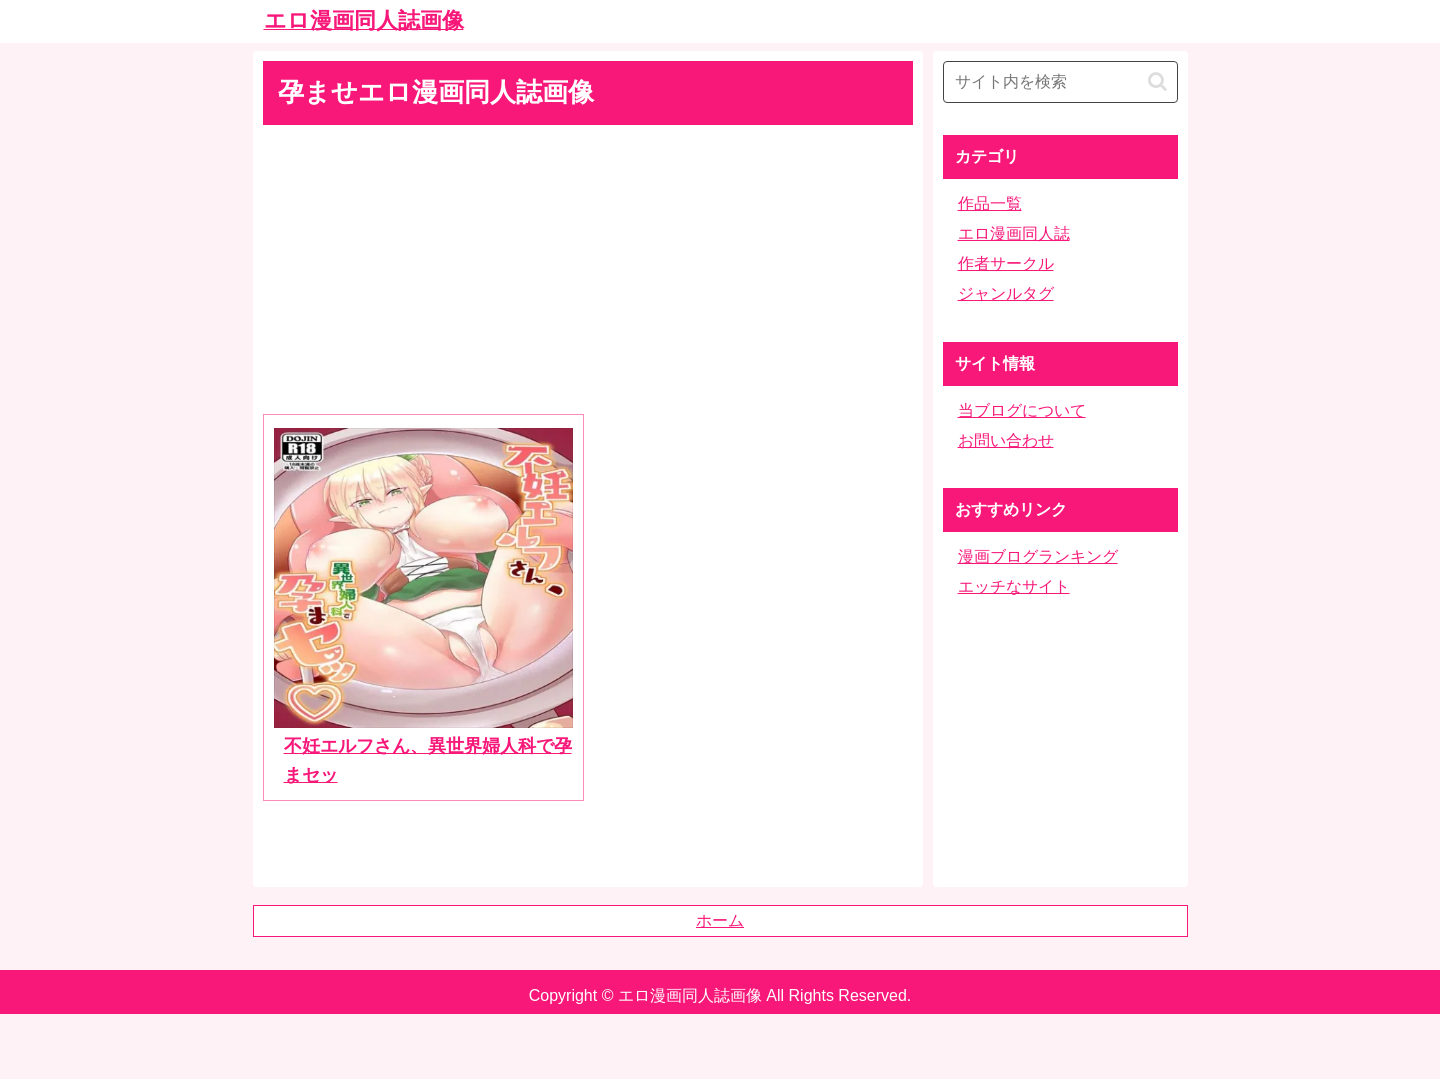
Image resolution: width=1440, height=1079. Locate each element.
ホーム (720, 920)
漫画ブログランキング (1038, 556)
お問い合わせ (1006, 440)
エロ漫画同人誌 (1014, 233)
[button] (1157, 81)
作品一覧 (990, 203)
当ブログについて (1022, 410)
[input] (1060, 82)
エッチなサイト (1014, 586)
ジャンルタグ (1006, 293)
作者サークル (1006, 263)
